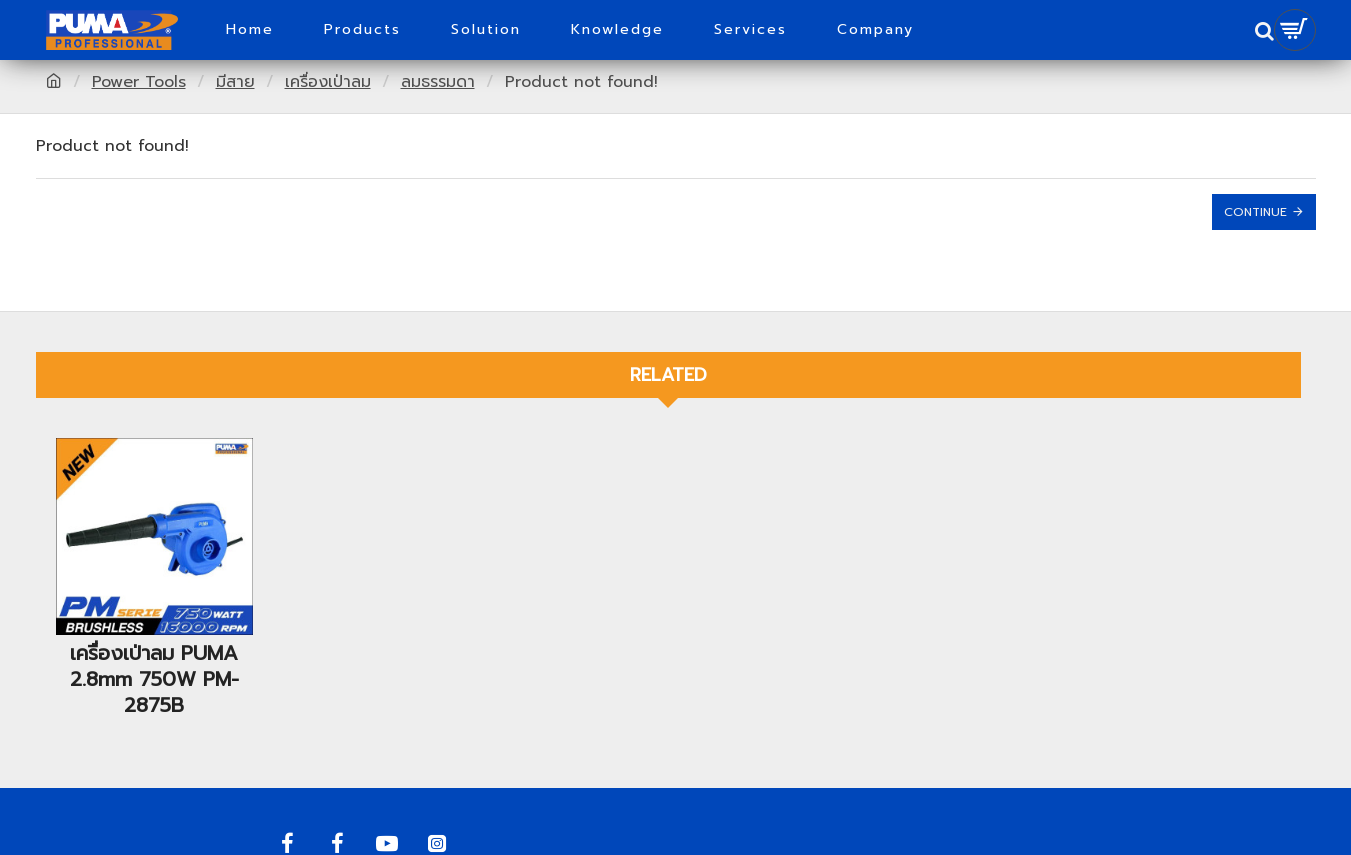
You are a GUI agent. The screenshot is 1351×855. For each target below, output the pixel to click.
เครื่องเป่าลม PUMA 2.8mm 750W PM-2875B (154, 679)
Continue (1255, 212)
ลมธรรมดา (438, 82)
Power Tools (139, 82)
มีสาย (235, 82)
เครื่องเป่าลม (328, 82)
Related (668, 375)
